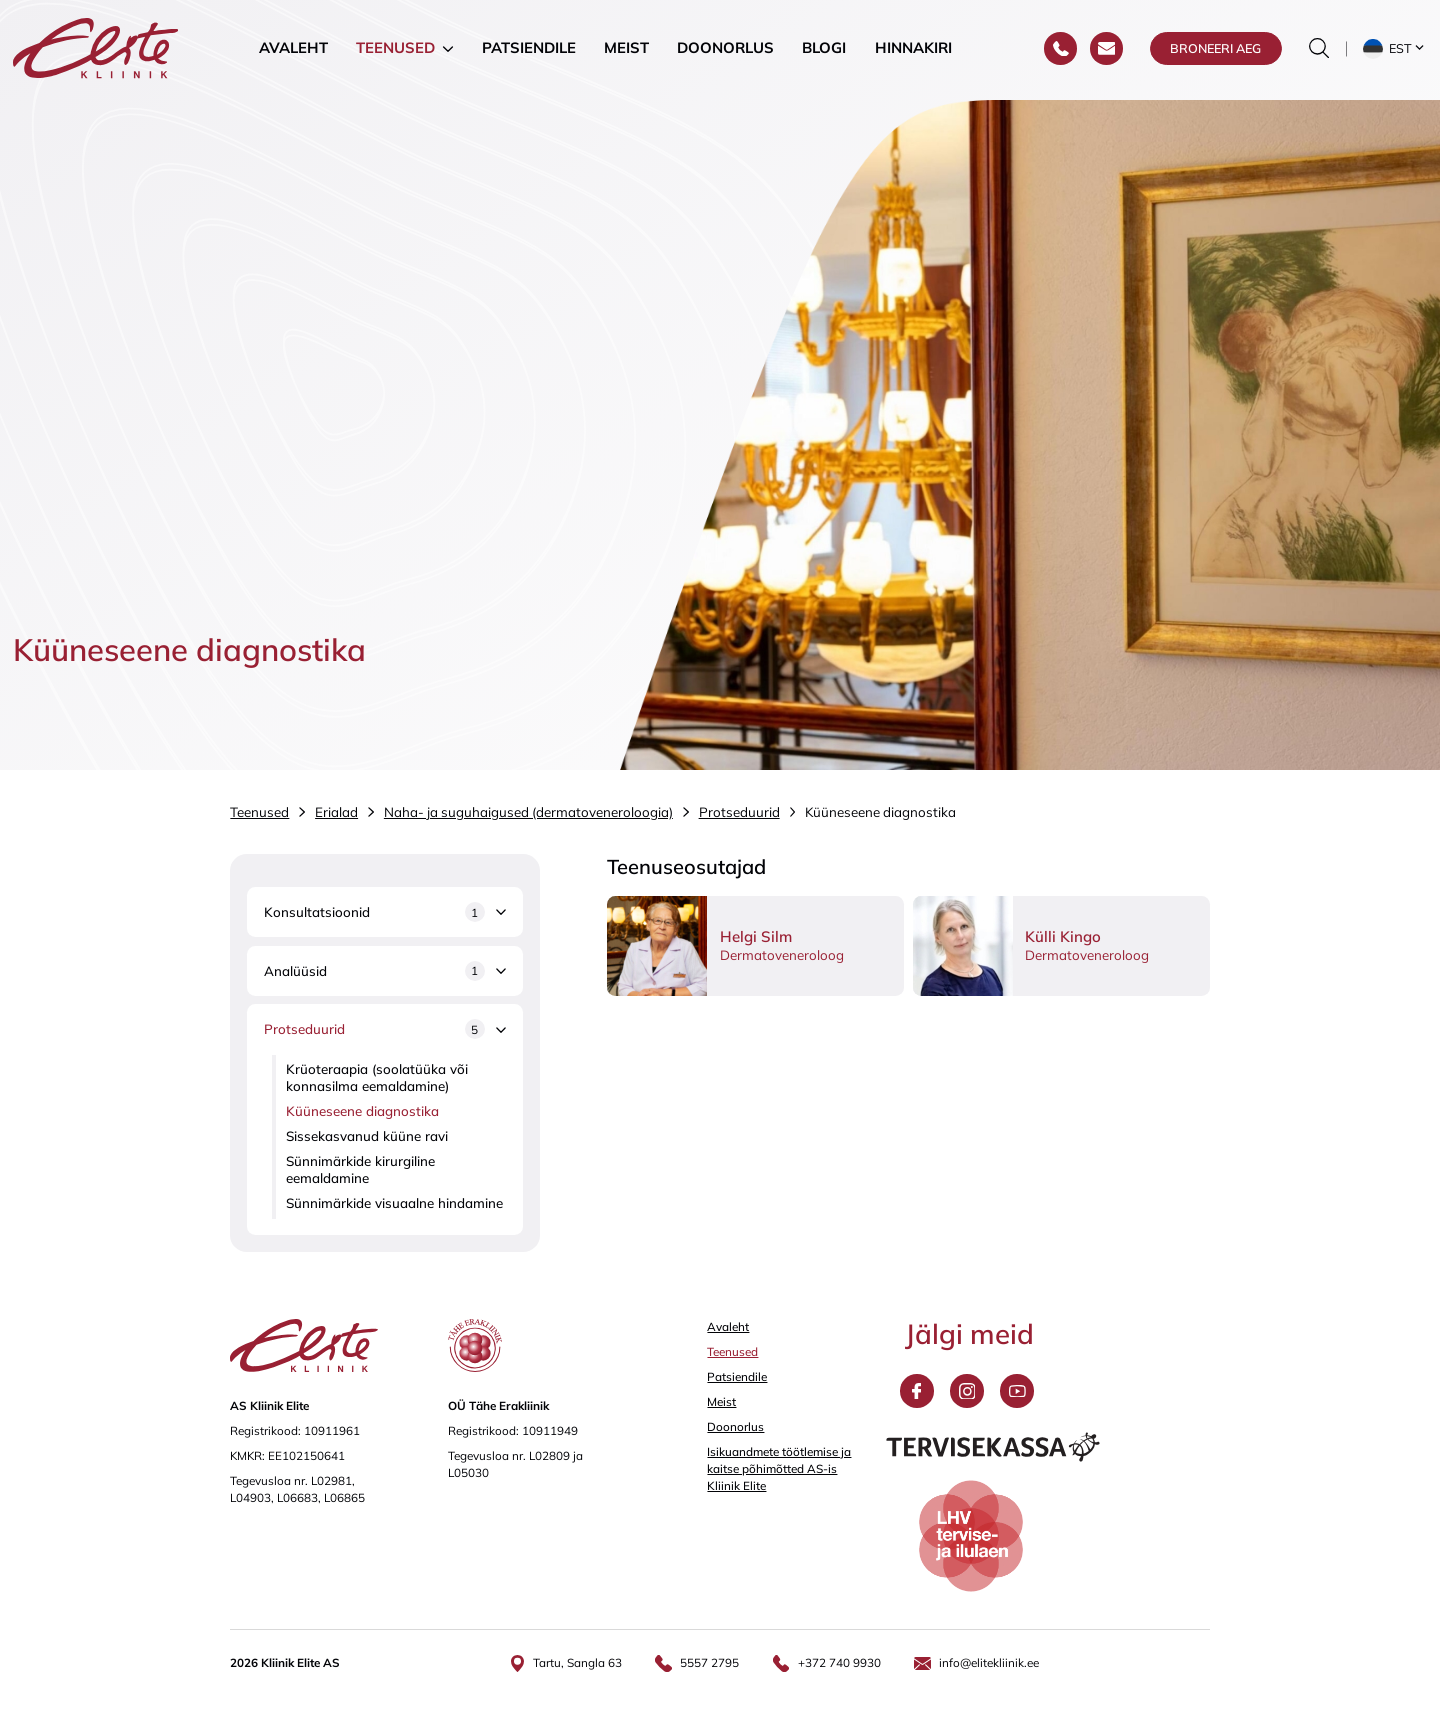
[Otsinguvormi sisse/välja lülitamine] (1319, 50)
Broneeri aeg (1215, 50)
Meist (626, 49)
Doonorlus (725, 49)
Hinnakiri (913, 49)
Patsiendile (529, 49)
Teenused (395, 49)
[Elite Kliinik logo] (96, 49)
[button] (1395, 50)
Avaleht (293, 49)
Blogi (824, 49)
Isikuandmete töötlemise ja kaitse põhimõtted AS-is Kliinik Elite (779, 1468)
